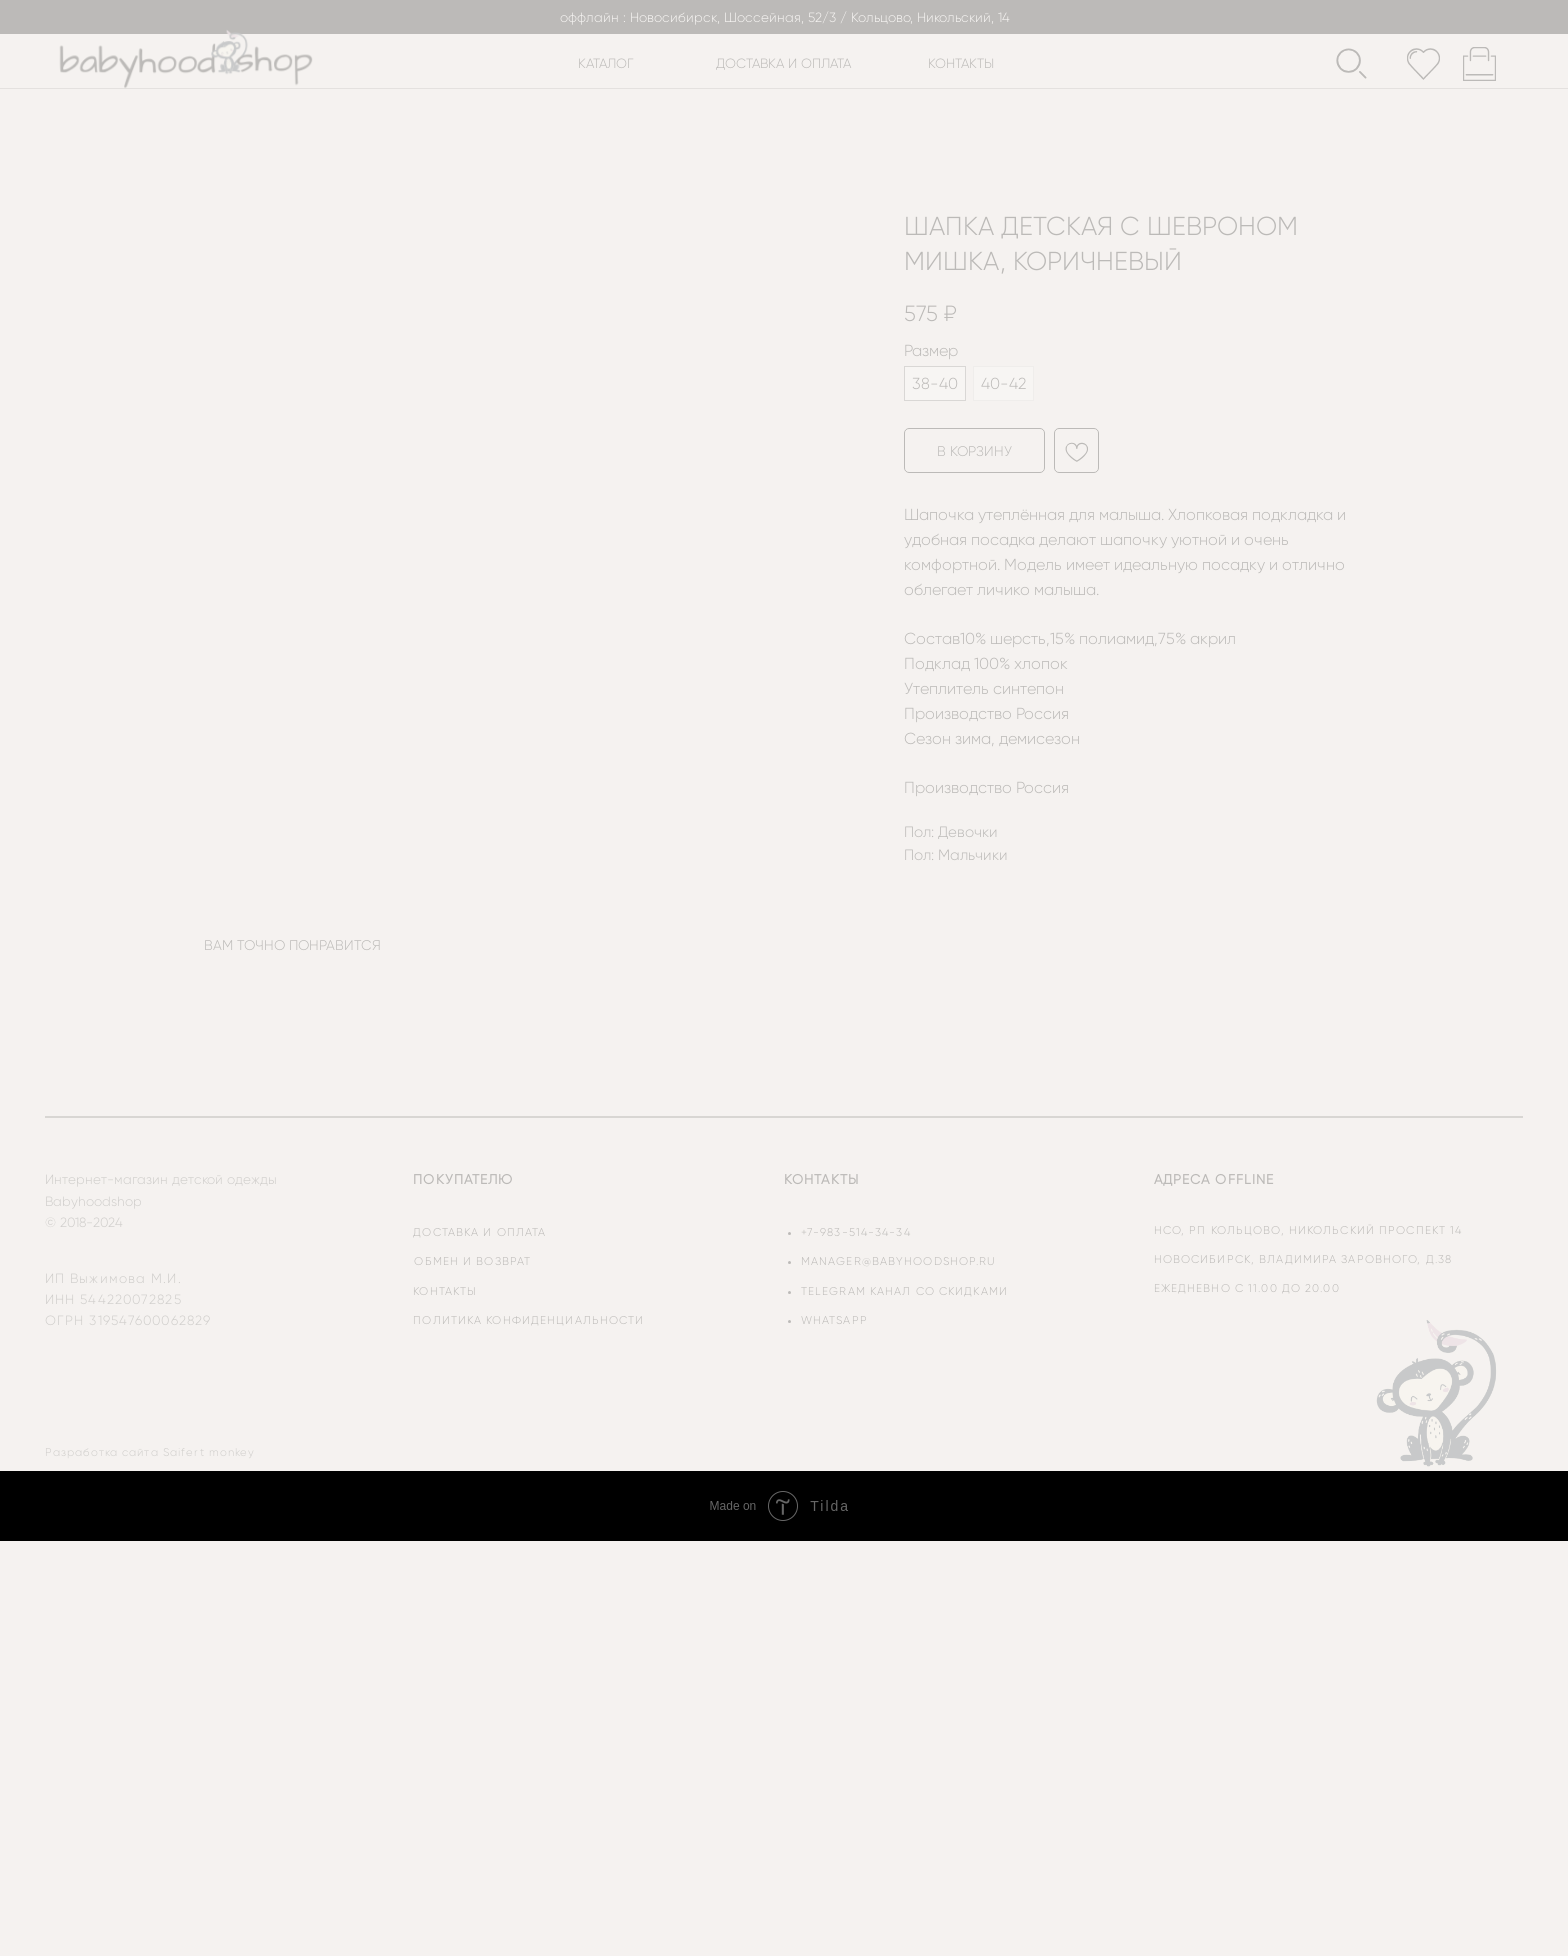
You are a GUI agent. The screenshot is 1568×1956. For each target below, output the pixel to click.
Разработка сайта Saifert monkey (150, 1452)
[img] (1438, 1392)
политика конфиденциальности (528, 1320)
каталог (606, 63)
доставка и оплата (783, 63)
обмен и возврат (472, 1261)
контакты (961, 63)
